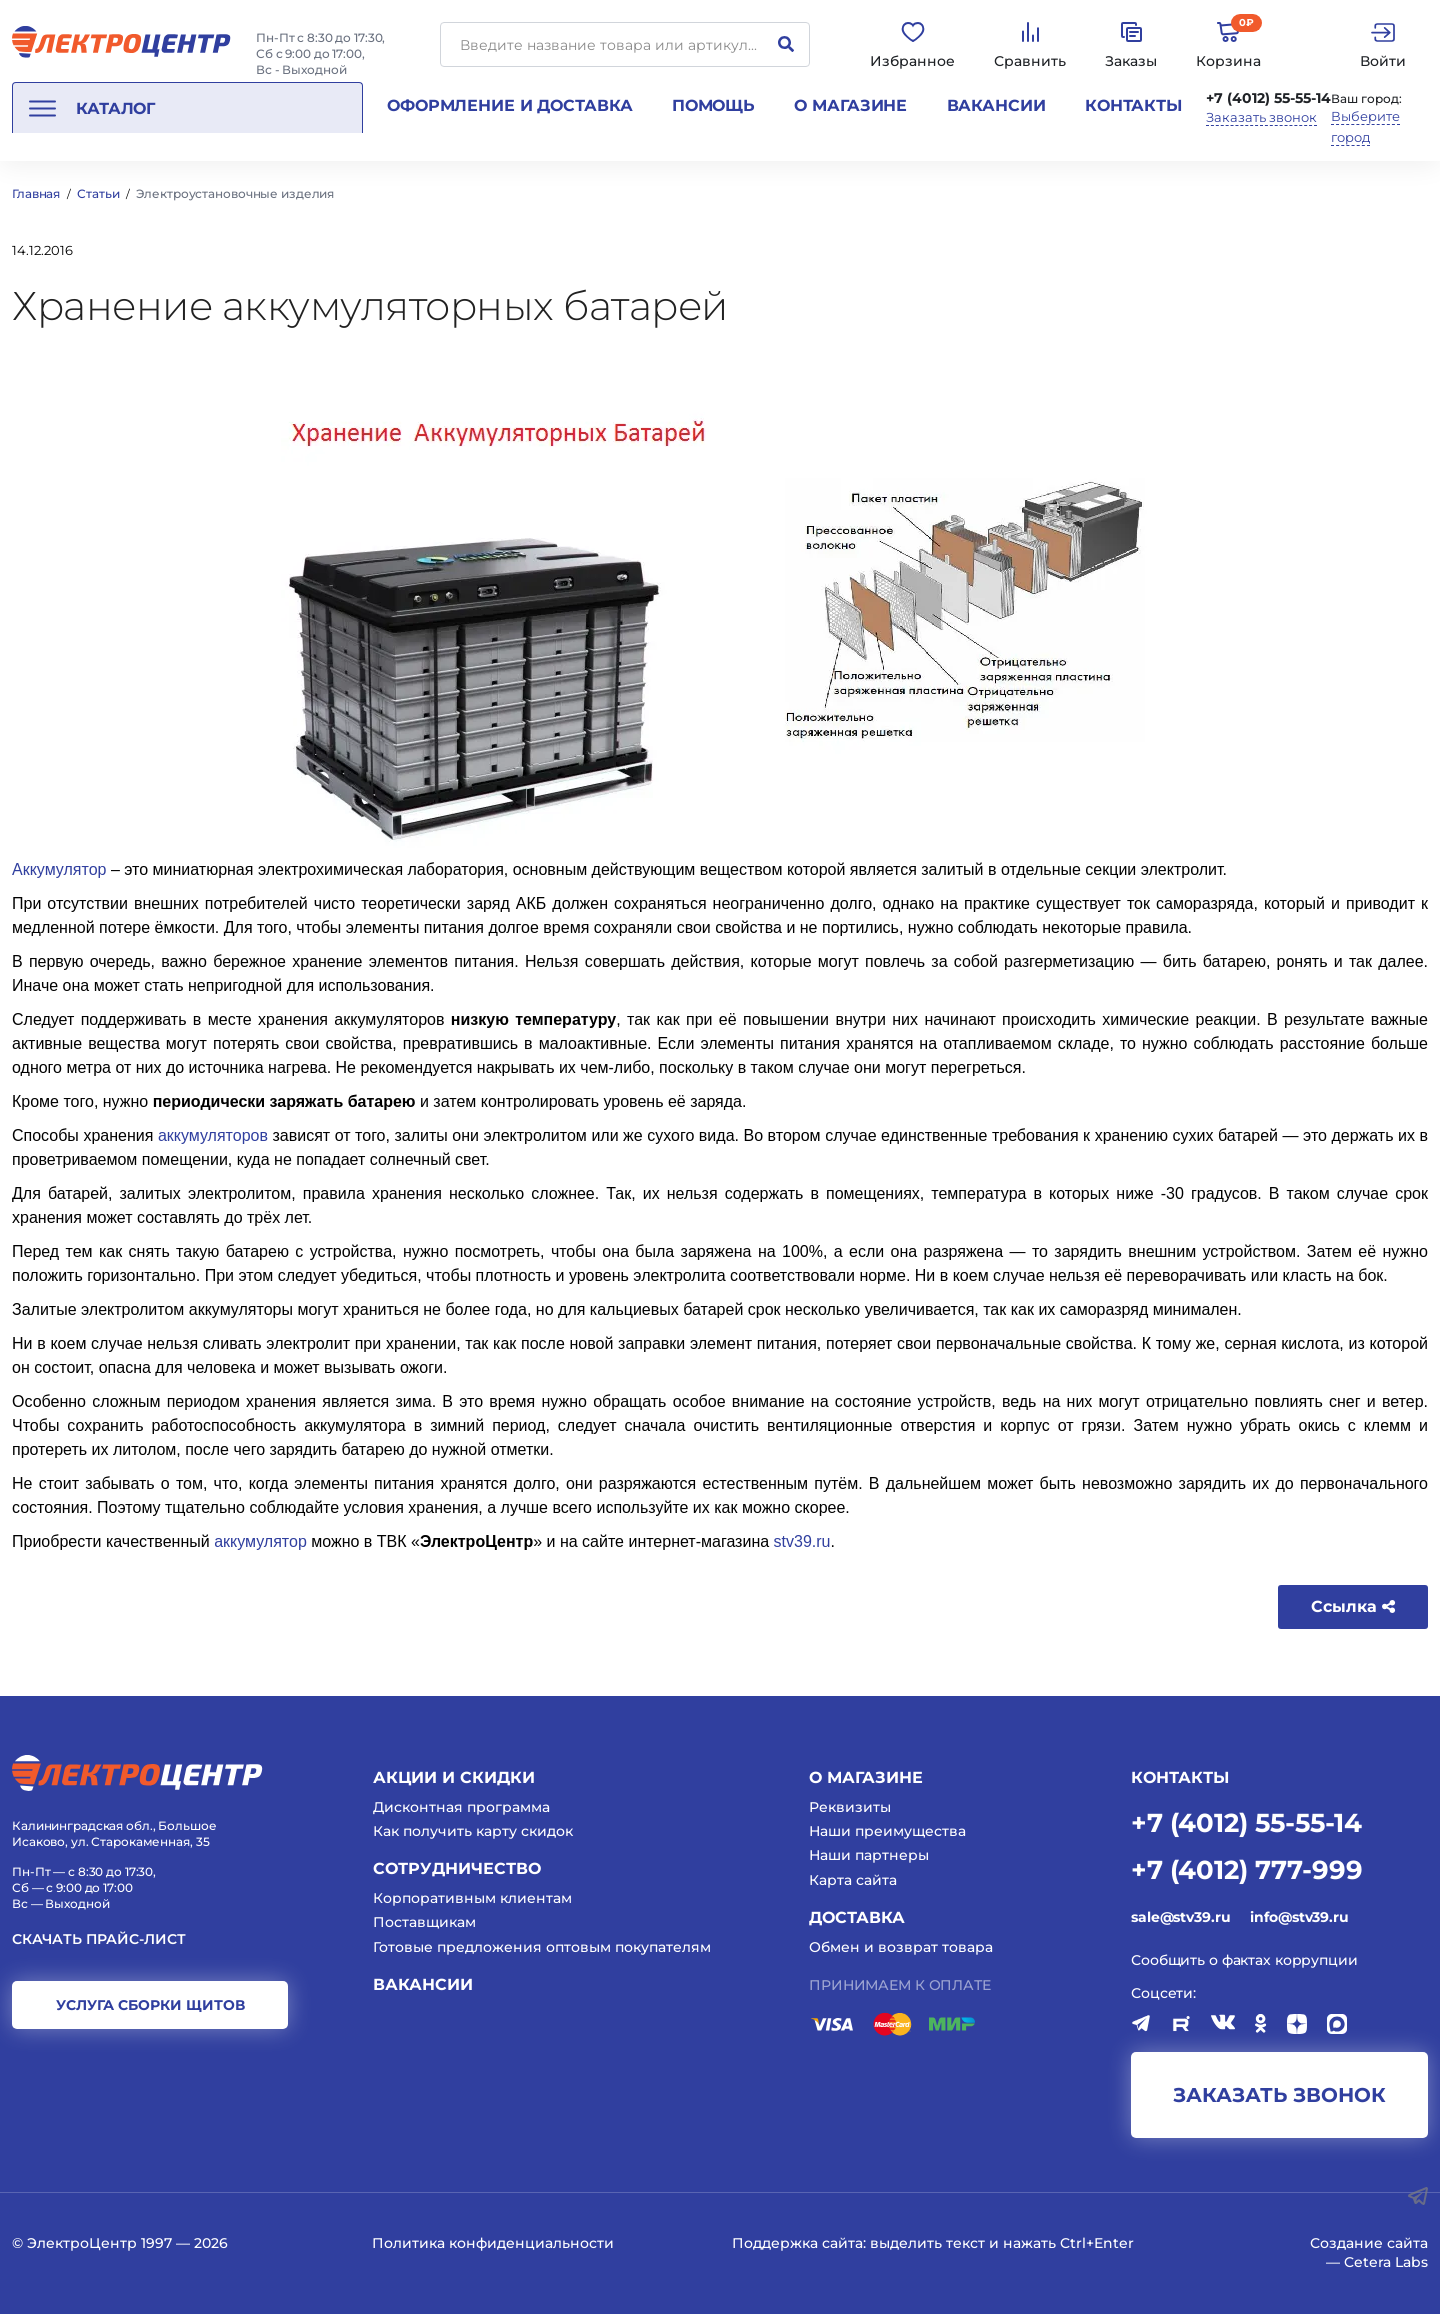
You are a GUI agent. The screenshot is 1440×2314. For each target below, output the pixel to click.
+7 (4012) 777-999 (1247, 1868)
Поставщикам (424, 1922)
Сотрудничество (457, 1868)
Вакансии (996, 105)
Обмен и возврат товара (901, 1947)
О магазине (850, 105)
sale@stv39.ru (1180, 1917)
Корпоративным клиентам (472, 1898)
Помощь (713, 105)
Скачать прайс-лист (99, 1939)
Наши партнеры (869, 1855)
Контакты (1133, 105)
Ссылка (1353, 1606)
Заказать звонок (1261, 117)
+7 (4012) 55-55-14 (1268, 98)
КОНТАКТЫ (1180, 1777)
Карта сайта (853, 1880)
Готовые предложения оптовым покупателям (542, 1947)
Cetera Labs (1386, 2262)
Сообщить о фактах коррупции (1244, 1960)
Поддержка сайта (797, 2243)
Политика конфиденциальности (493, 2243)
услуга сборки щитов (150, 2005)
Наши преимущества (887, 1831)
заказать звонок (1279, 2095)
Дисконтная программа (461, 1807)
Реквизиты (850, 1807)
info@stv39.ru (1299, 1917)
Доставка (857, 1917)
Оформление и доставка (509, 105)
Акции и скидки (454, 1777)
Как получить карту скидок (473, 1831)
